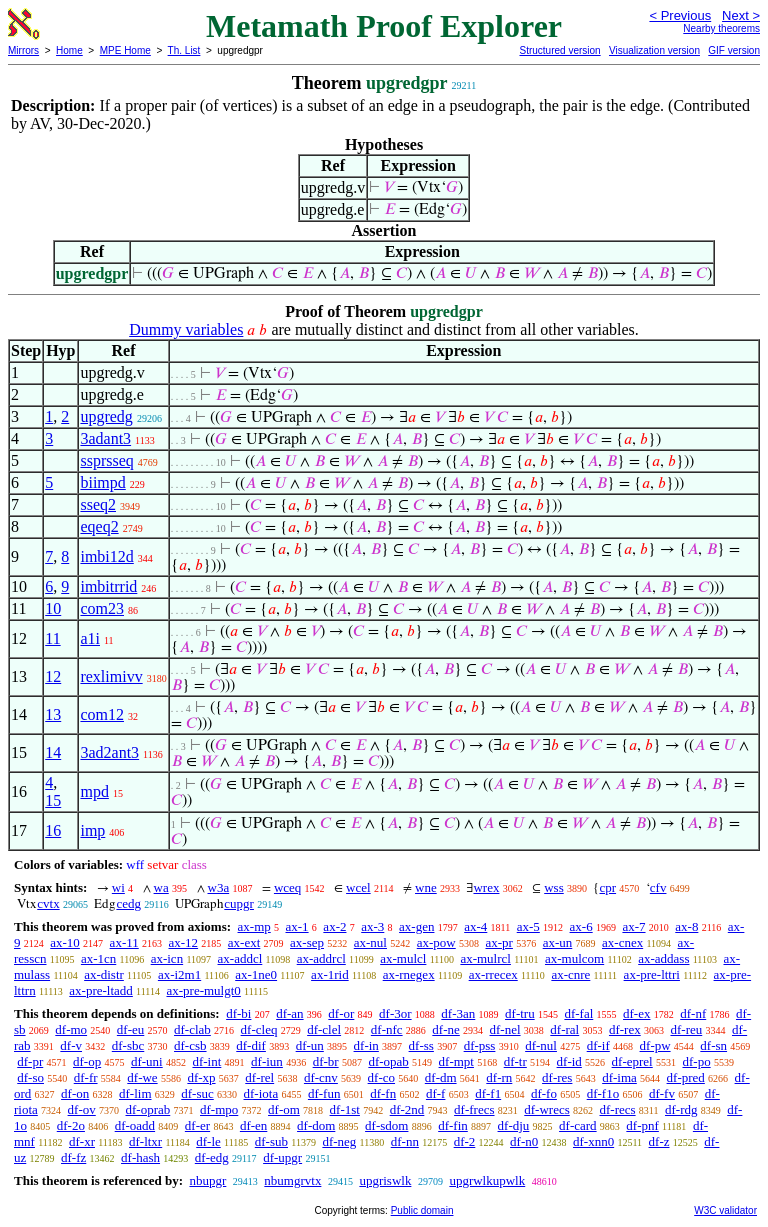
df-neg (339, 1141)
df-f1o (603, 1093)
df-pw (655, 1045)
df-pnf (642, 1125)
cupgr (239, 903)
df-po (696, 1061)
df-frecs (474, 1109)
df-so (30, 1077)
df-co (381, 1077)
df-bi (238, 1013)
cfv (658, 887)
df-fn (383, 1093)
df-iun (267, 1061)
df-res (557, 1077)
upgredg (106, 416)
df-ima (619, 1077)
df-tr (515, 1061)
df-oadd (135, 1125)
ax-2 (334, 926)
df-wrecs (546, 1109)
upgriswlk (385, 1180)
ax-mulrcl (485, 958)
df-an (289, 1013)
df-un (310, 1045)
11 (52, 638)
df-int (206, 1061)
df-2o (71, 1125)
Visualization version (654, 50)
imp (92, 830)
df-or (341, 1013)
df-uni (147, 1061)
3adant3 (105, 438)
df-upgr (282, 1157)
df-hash (140, 1157)
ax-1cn (98, 958)
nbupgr (207, 1180)
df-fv (662, 1093)
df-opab (388, 1061)
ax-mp (254, 926)
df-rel (259, 1077)
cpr (607, 887)
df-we (142, 1077)
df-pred (686, 1077)
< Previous (680, 15)
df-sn (713, 1045)
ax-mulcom (574, 958)
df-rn (499, 1077)
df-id (569, 1061)
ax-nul (370, 942)
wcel (358, 887)
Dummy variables (186, 329)
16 (53, 830)
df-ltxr (145, 1141)
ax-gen (416, 926)
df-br (326, 1061)
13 (53, 714)
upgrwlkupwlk (487, 1180)
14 (53, 752)
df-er (197, 1125)
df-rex (625, 1029)
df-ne (445, 1029)
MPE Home (125, 50)
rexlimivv (111, 676)
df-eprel (632, 1061)
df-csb (190, 1045)
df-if (598, 1045)
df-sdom (386, 1125)
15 (53, 800)
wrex (486, 887)
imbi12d (106, 556)
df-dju (514, 1125)
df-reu (686, 1029)
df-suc (197, 1093)
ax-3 (372, 926)
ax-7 (633, 926)
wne (426, 887)
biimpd (102, 482)
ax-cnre (570, 974)
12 (53, 676)
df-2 (465, 1141)
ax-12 (183, 942)
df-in (366, 1045)
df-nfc (387, 1029)
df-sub (271, 1141)
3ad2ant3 (109, 752)
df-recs (618, 1109)
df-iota (261, 1093)
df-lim (135, 1093)
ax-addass (663, 958)
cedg (128, 903)
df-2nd (407, 1109)
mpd (94, 791)
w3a (219, 887)
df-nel (505, 1029)
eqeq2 (99, 526)
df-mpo (219, 1109)
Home (69, 50)
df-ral (564, 1029)
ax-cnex (622, 942)
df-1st (345, 1109)
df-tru (520, 1013)
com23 (102, 608)
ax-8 (686, 926)
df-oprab (148, 1109)
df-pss (480, 1045)
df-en (253, 1125)
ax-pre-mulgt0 (203, 990)
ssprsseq (106, 460)
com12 (102, 714)
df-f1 (488, 1093)
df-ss (421, 1045)
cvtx (48, 903)
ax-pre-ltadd (101, 990)
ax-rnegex (409, 974)
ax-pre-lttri (652, 974)
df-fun (324, 1093)
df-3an (458, 1013)
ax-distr (104, 974)
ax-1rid (330, 974)
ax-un (558, 942)
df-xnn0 (593, 1141)
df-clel (324, 1029)
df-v (71, 1045)
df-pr (30, 1061)
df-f (436, 1093)
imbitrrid (108, 586)
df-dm (441, 1077)
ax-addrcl (321, 958)
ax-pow (436, 942)
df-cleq (259, 1029)
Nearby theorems (721, 28)
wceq (287, 887)
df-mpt (456, 1061)
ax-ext (244, 942)
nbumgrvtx (292, 1180)
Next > (741, 15)
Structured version (559, 50)
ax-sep (307, 942)
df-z (659, 1141)
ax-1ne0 (256, 974)
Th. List (184, 50)
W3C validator (725, 1210)
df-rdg (681, 1109)
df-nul (541, 1045)
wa (161, 887)
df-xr (82, 1141)
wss (554, 887)
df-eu (130, 1029)
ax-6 (581, 926)
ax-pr (498, 942)
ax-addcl (240, 958)
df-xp (201, 1077)
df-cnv (321, 1077)
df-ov (82, 1109)
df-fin (453, 1125)
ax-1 (297, 926)
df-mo (71, 1029)
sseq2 (98, 504)
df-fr (86, 1077)
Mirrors (23, 50)
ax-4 (475, 926)
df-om (284, 1109)
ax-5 (528, 926)
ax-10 (65, 942)
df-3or (395, 1013)
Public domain (422, 1210)
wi (118, 887)
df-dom (316, 1125)
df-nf (693, 1013)
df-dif (251, 1045)
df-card (578, 1125)
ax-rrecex (493, 974)
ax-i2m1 (179, 974)
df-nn (405, 1141)
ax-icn (167, 958)
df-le (208, 1141)
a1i (90, 638)
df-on (75, 1093)
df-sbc (128, 1045)
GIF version (734, 50)
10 (53, 608)
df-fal (578, 1013)
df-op (87, 1061)
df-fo (544, 1093)
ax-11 (124, 942)
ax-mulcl (403, 958)
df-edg (212, 1157)
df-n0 (524, 1141)
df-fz (73, 1157)
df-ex (636, 1013)
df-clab (192, 1029)
